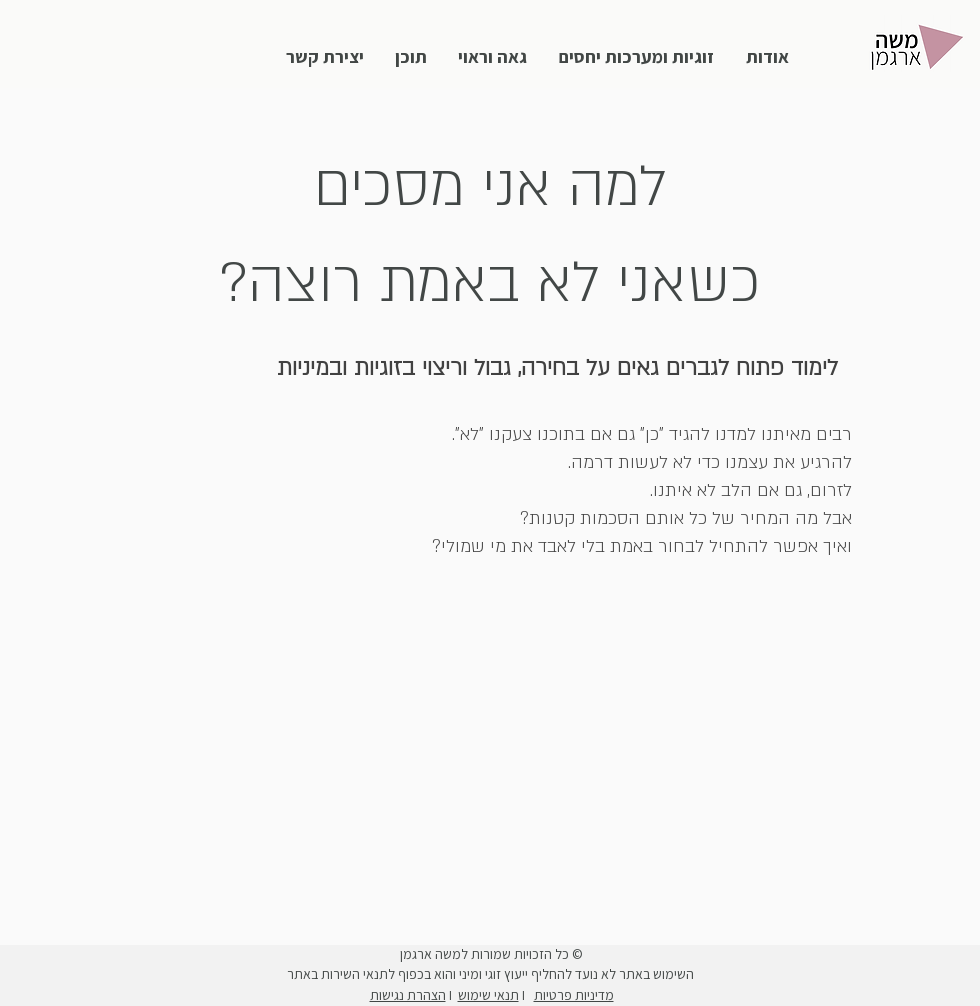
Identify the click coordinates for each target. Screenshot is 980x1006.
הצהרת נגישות (408, 995)
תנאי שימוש (488, 995)
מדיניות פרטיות (574, 995)
